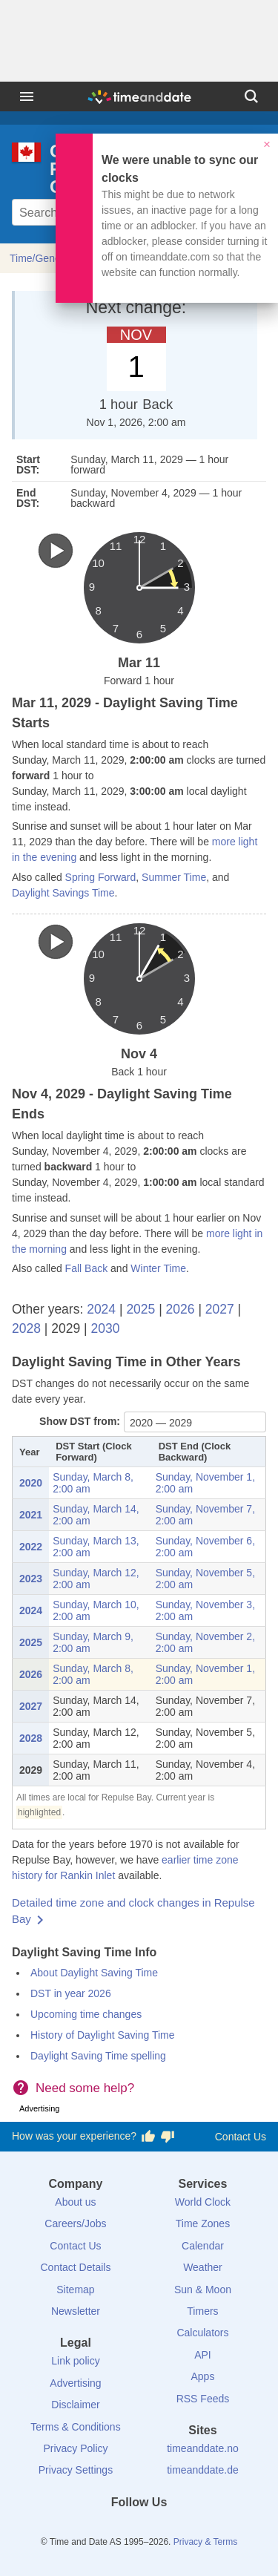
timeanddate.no (203, 2448)
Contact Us (240, 2137)
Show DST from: (79, 1421)
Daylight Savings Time (63, 893)
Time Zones (203, 2223)
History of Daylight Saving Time (102, 2035)
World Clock (203, 2202)
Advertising (75, 2383)
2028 (26, 1328)
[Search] (251, 96)
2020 (30, 1483)
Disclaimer (75, 2405)
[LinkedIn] (139, 2529)
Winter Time (158, 1268)
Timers (202, 2311)
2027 (219, 1309)
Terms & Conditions (75, 2427)
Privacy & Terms (205, 2542)
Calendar (203, 2246)
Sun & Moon (202, 2289)
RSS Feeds (203, 2399)
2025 (140, 1309)
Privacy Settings (76, 2470)
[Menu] (27, 96)
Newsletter (75, 2311)
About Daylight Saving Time (94, 1973)
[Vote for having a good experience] (148, 2136)
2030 (104, 1328)
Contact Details (75, 2267)
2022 (30, 1547)
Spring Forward (100, 877)
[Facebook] (89, 2529)
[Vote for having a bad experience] (167, 2136)
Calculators (202, 2333)
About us (75, 2202)
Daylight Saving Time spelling (98, 2056)
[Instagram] (164, 2529)
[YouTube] (189, 2529)
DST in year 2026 (70, 1993)
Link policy (75, 2361)
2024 (101, 1309)
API (202, 2355)
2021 (30, 1515)
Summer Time (174, 877)
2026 (180, 1309)
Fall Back (86, 1268)
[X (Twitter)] (114, 2529)
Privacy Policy (75, 2448)
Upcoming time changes (86, 2014)
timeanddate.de (203, 2470)
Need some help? (85, 2088)
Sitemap (75, 2289)
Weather (202, 2267)
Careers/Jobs (75, 2223)
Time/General (41, 258)
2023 (30, 1578)
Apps (203, 2376)
